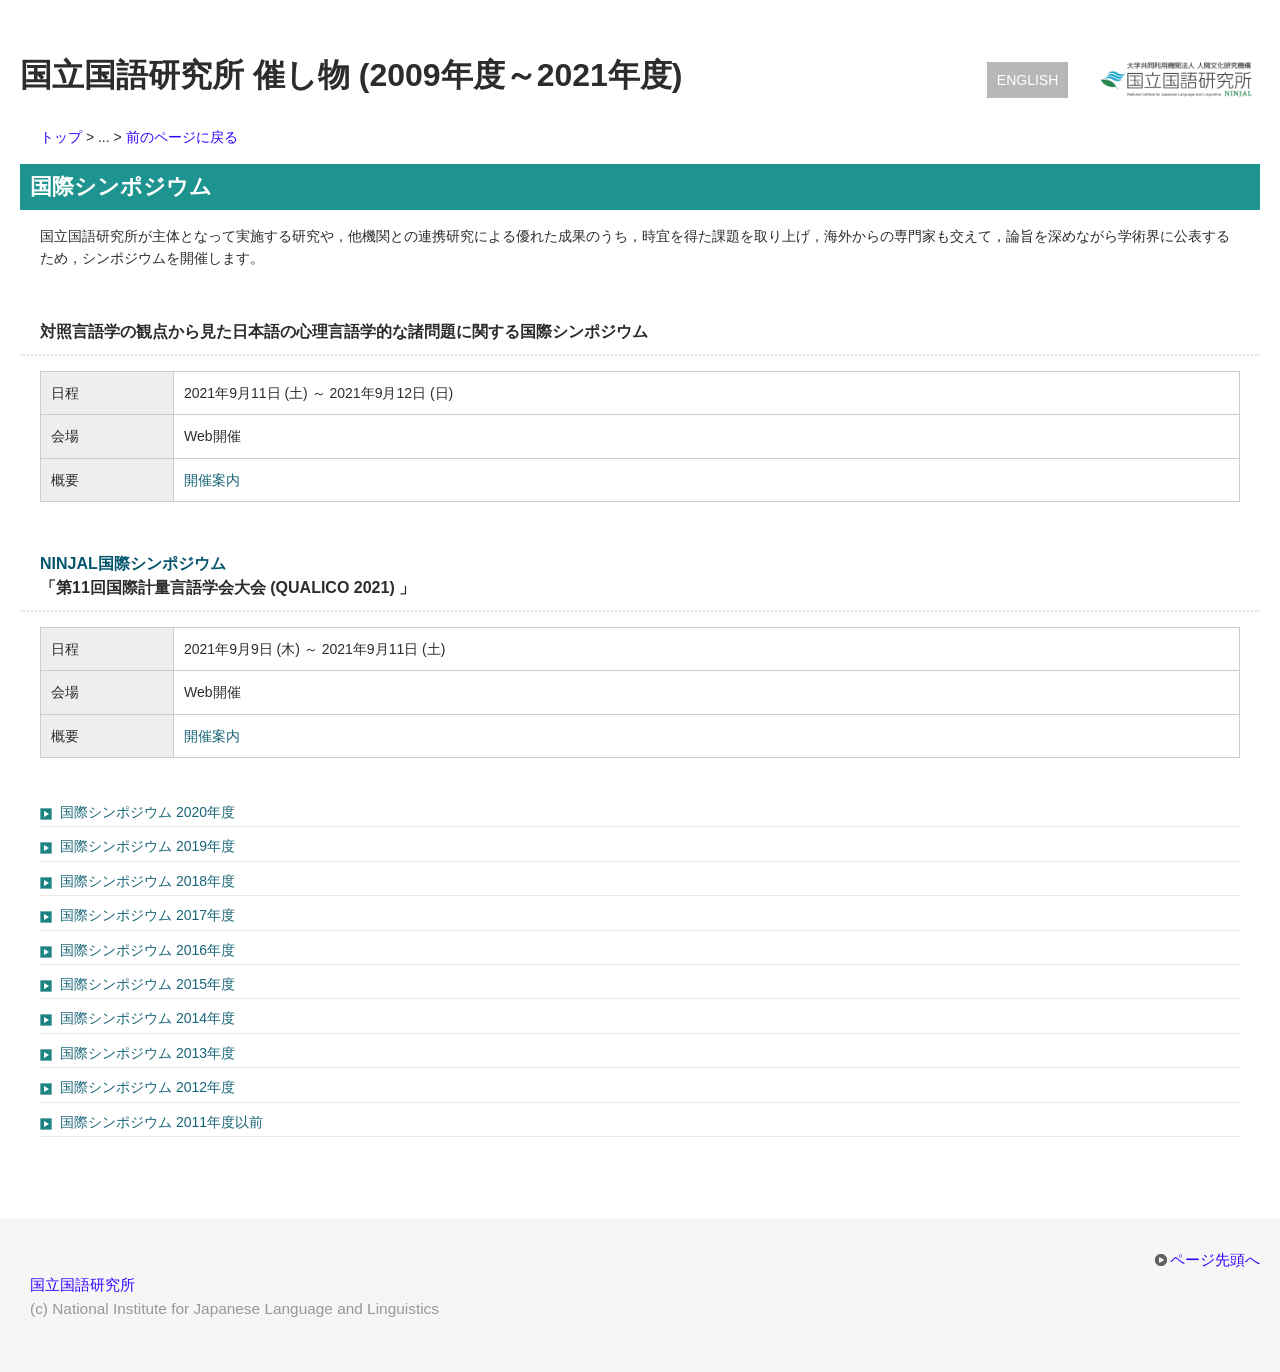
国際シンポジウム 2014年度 (147, 1018)
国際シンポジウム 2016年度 (147, 950)
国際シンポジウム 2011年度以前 (161, 1122)
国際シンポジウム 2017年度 (147, 915)
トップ (61, 137)
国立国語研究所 (82, 1284)
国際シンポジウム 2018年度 (147, 881)
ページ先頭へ (1215, 1259)
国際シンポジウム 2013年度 (147, 1053)
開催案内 (212, 480)
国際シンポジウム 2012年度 (147, 1087)
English (1027, 80)
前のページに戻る (182, 137)
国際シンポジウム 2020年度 (147, 812)
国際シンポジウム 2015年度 (147, 984)
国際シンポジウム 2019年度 (147, 846)
